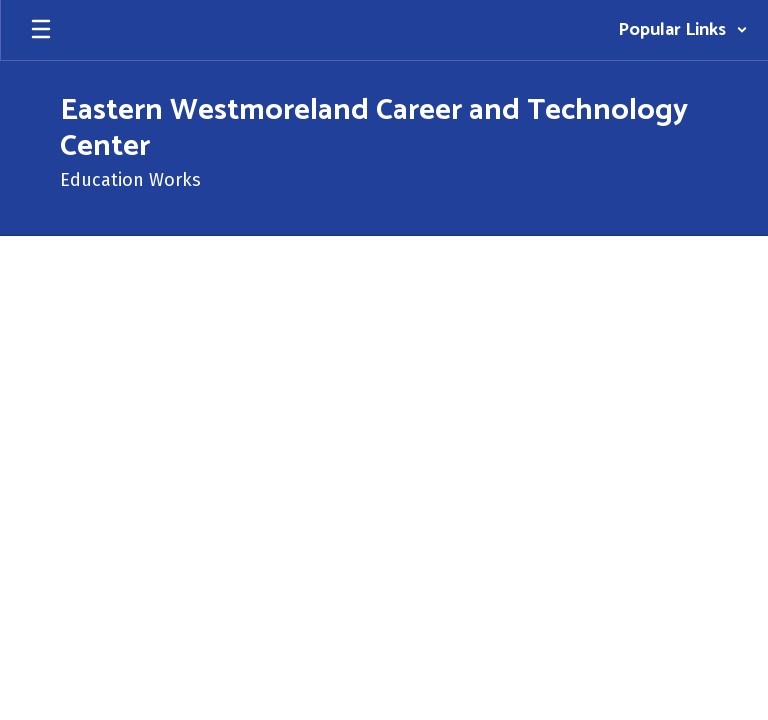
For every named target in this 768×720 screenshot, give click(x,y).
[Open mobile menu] (41, 30)
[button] (683, 30)
